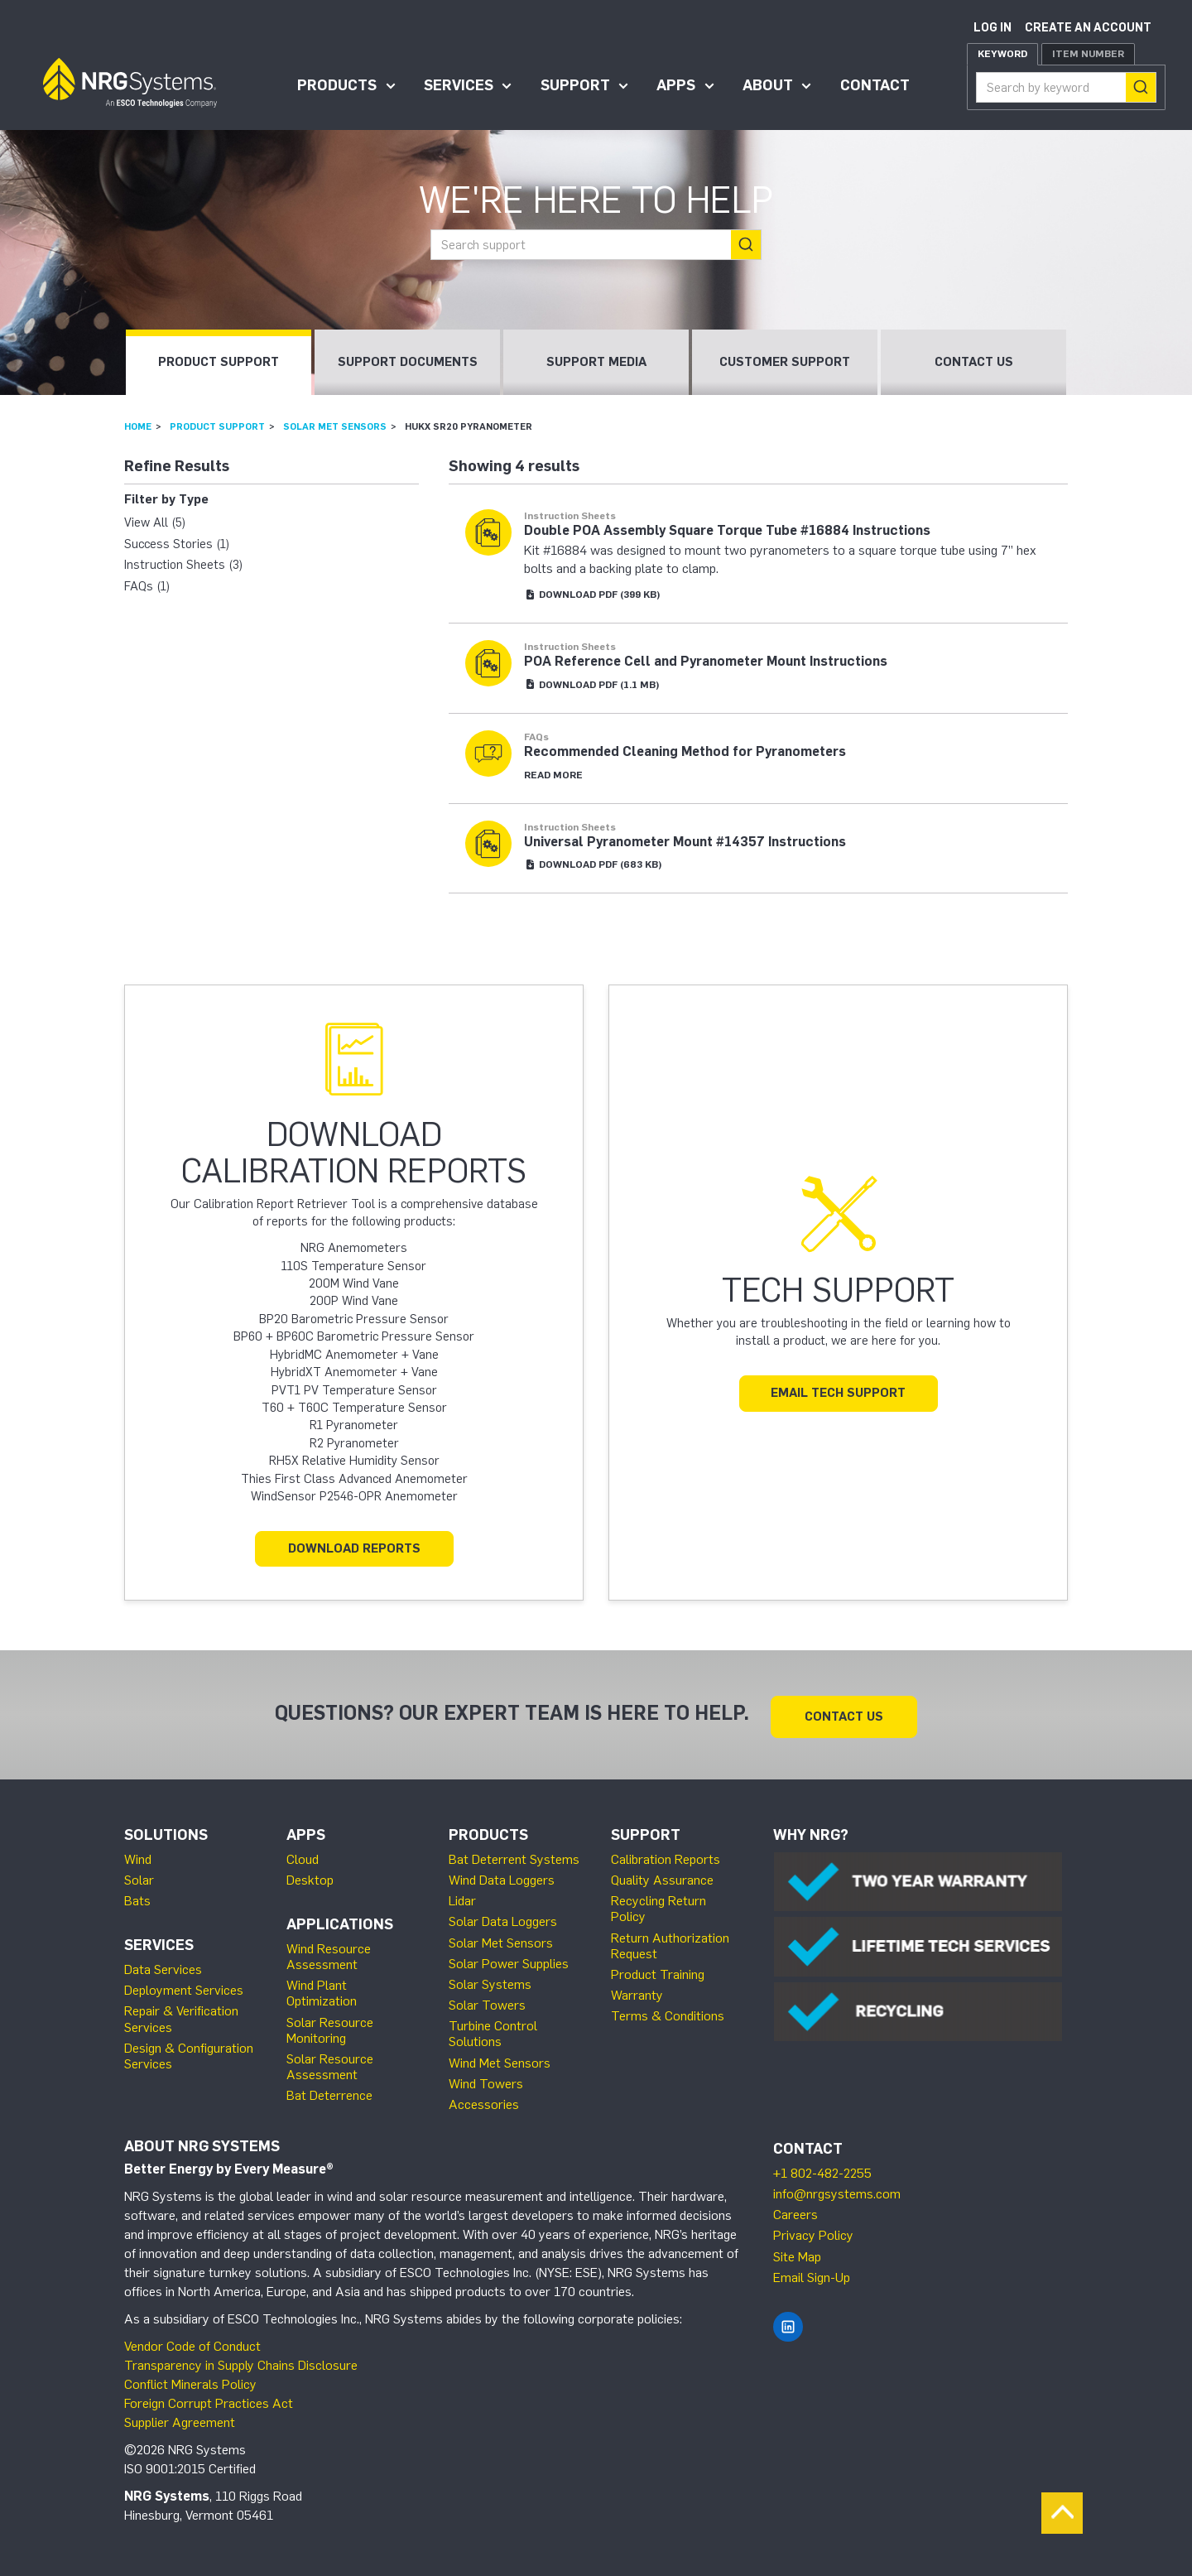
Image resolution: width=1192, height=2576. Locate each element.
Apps (675, 85)
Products (337, 85)
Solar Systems (490, 1981)
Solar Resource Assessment (329, 2063)
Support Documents (408, 361)
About (768, 85)
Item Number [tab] (1088, 54)
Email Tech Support (838, 1392)
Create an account (1088, 28)
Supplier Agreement (179, 2418)
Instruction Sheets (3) (183, 564)
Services (458, 85)
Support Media (596, 361)
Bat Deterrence (329, 2092)
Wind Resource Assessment (328, 1953)
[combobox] (1066, 87)
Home (137, 426)
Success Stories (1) (176, 544)
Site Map (797, 2253)
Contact (875, 85)
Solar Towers (487, 2002)
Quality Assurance (662, 1877)
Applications (339, 1921)
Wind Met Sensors (499, 2059)
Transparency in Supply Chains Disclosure (241, 2362)
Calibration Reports (665, 1856)
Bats (137, 1897)
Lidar (462, 1897)
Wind (137, 1856)
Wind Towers (486, 2080)
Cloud (302, 1856)
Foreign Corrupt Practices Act (208, 2400)
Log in (992, 28)
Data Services (163, 1966)
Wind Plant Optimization (321, 1989)
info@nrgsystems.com (837, 2190)
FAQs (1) (147, 586)
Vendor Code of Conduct (192, 2343)
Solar (139, 1877)
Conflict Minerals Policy (190, 2381)
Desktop (310, 1877)
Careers (795, 2211)
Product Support (218, 361)
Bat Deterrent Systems (514, 1856)
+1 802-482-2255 (822, 2170)
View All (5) (154, 522)
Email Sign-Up (811, 2274)
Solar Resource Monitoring (329, 2026)
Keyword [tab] (1002, 54)
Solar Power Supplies (509, 1960)
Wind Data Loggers (502, 1877)
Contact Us (974, 361)
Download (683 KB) (593, 864)
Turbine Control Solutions (493, 2030)
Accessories (484, 2101)
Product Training (657, 1971)
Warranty (637, 1992)
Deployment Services (183, 1987)
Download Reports (354, 1548)
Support (575, 85)
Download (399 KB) (592, 594)
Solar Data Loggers (503, 1918)
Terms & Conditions (667, 2012)
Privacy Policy (813, 2232)
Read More (553, 775)
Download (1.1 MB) (592, 685)
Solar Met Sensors (335, 426)
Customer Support (784, 361)
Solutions (166, 1831)
